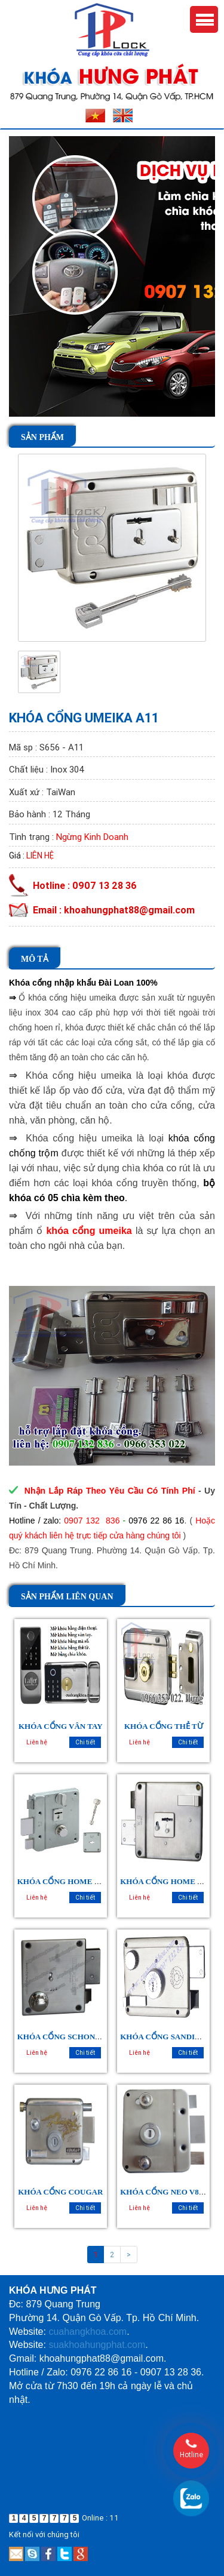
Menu (204, 19)
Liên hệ (40, 855)
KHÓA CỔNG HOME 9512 (63, 1881)
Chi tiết (85, 1742)
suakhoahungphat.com (96, 2345)
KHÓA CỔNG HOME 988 (164, 1881)
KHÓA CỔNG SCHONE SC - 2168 (75, 2036)
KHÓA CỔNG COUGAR (60, 2191)
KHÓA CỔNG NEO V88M (165, 2191)
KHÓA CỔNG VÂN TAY (61, 1726)
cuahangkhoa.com (87, 2331)
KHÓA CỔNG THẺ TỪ (163, 1726)
